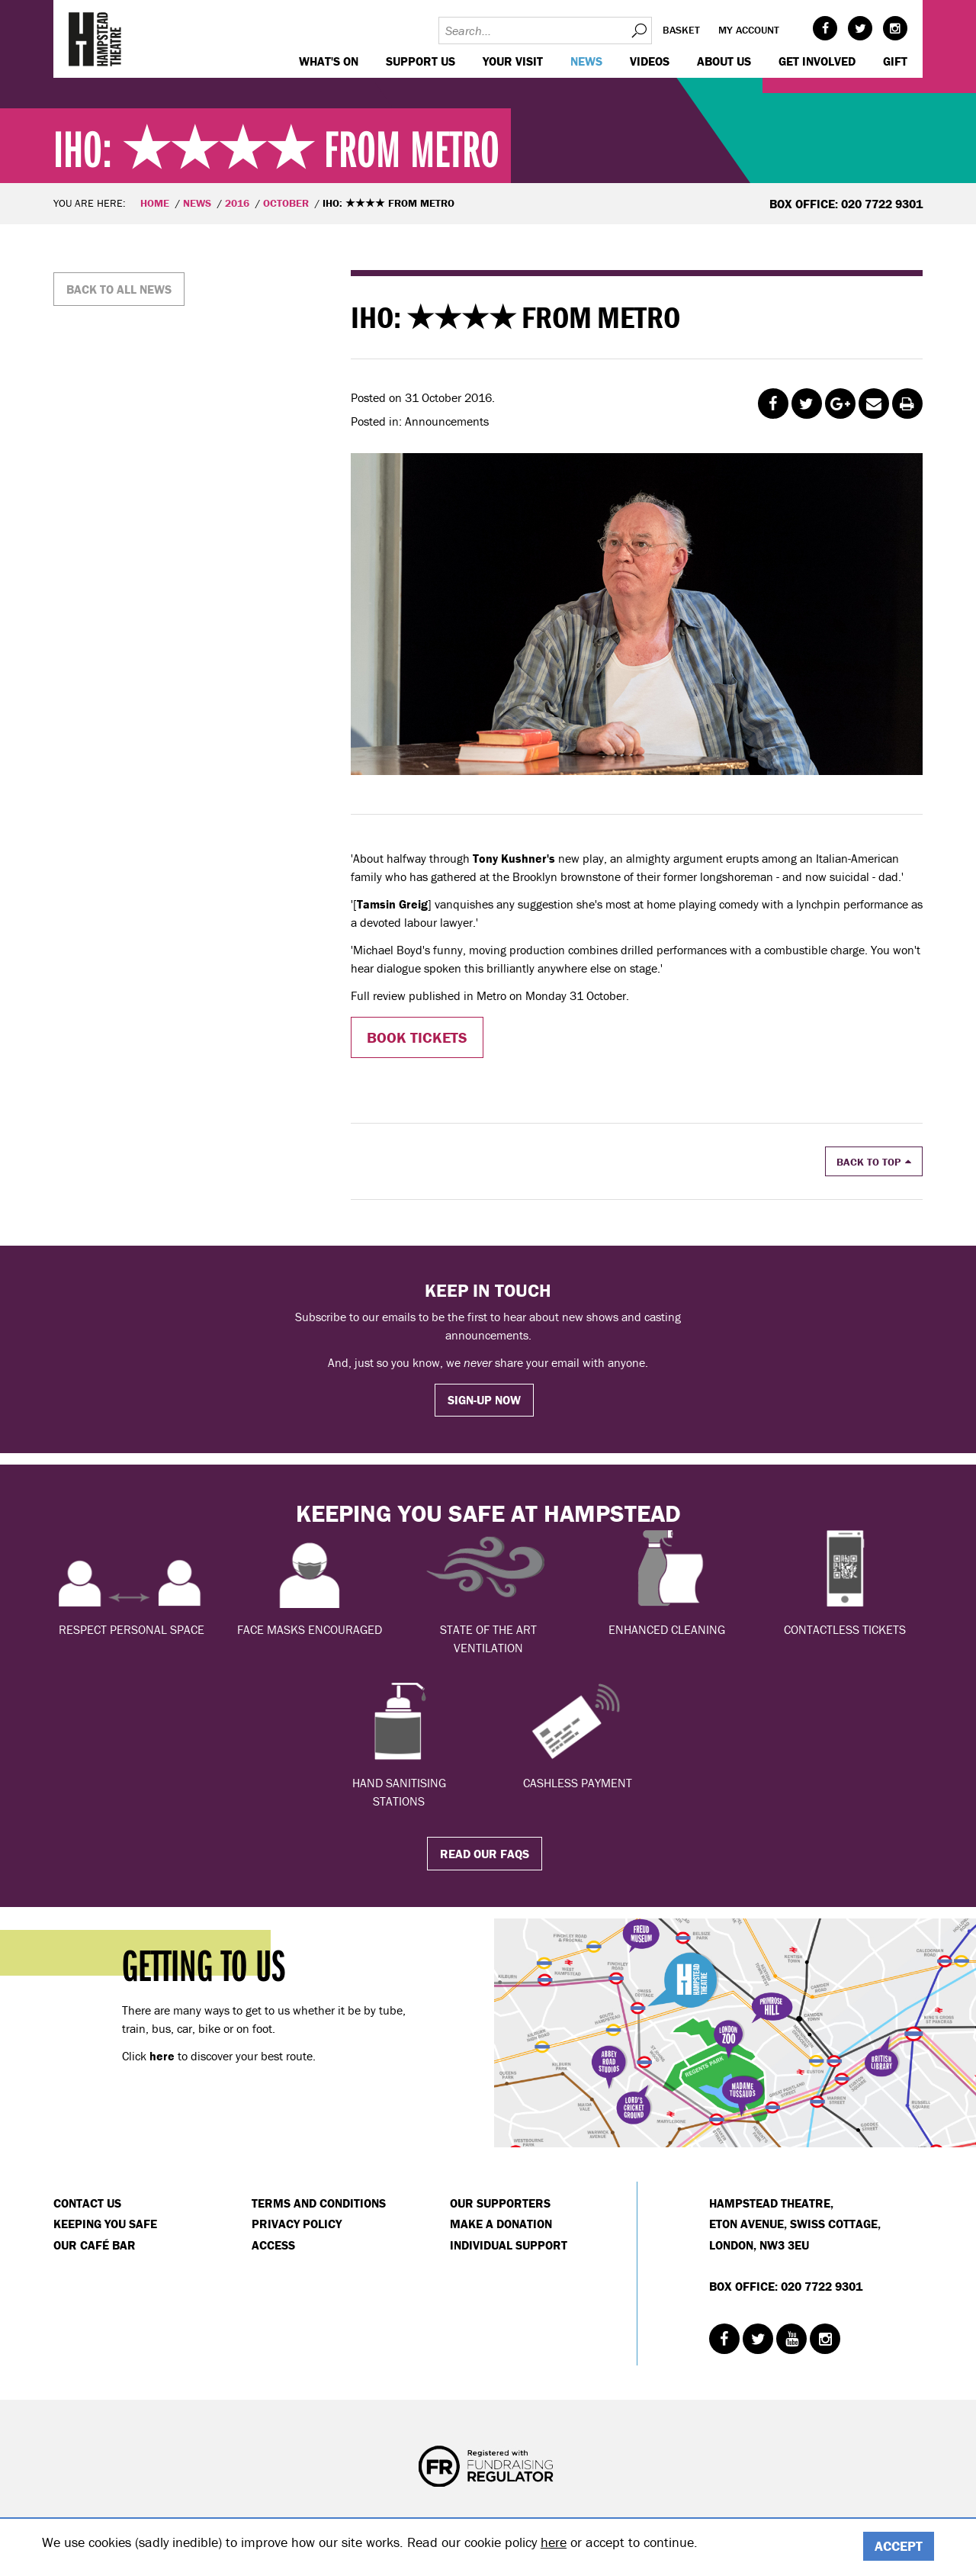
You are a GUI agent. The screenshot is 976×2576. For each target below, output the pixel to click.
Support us (420, 61)
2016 (237, 203)
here (554, 2542)
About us (724, 61)
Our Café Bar (94, 2245)
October (286, 203)
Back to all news (119, 289)
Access (273, 2245)
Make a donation (501, 2223)
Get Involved (817, 61)
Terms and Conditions (319, 2203)
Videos (649, 61)
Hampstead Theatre (95, 38)
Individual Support (508, 2245)
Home (154, 203)
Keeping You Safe (105, 2223)
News (586, 61)
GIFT (895, 61)
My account (748, 30)
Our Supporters (500, 2203)
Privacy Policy (297, 2223)
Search (638, 30)
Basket (681, 30)
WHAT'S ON (328, 61)
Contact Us (87, 2203)
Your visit (513, 61)
